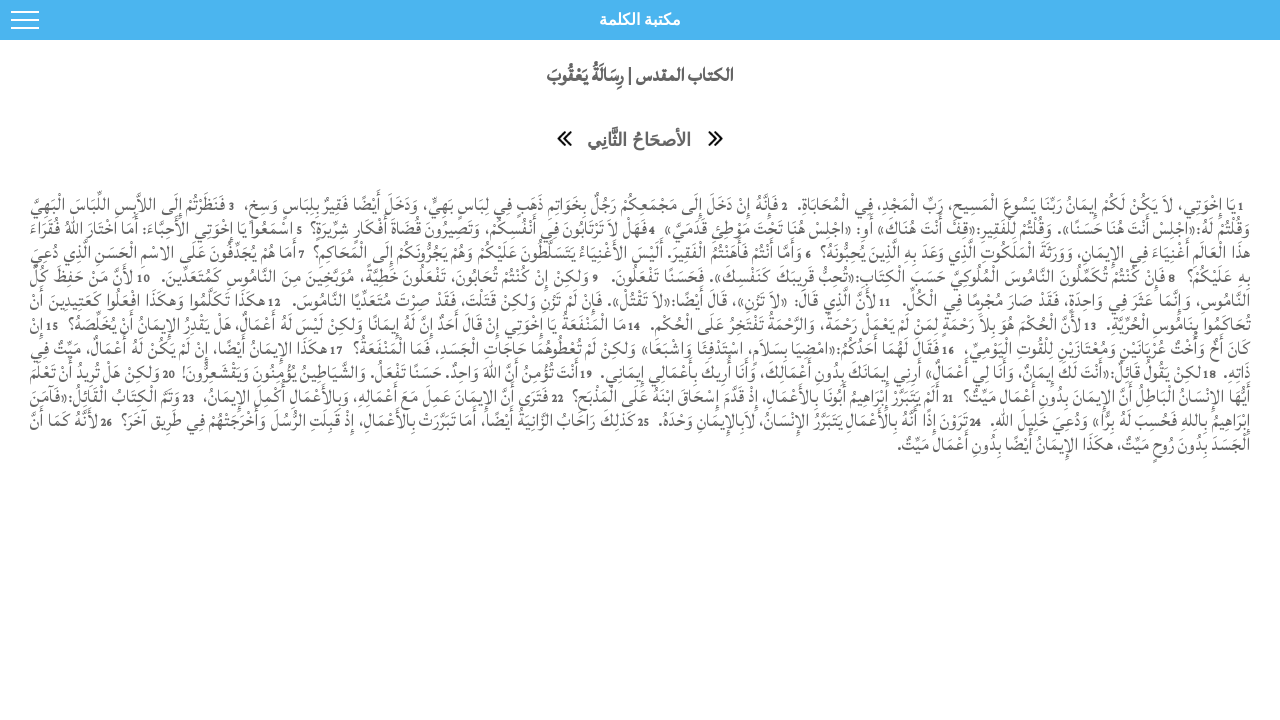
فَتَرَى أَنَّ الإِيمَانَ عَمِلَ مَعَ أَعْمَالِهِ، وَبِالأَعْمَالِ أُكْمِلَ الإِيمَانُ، (374, 396)
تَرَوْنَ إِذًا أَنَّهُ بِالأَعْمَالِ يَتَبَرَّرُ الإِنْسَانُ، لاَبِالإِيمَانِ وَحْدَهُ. (811, 420)
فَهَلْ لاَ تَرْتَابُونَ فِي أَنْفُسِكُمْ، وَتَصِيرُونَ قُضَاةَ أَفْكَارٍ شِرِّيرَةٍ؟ (476, 228)
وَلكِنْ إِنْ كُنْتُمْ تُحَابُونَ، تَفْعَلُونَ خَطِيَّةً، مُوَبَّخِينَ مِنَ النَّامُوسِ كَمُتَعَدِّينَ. (372, 276)
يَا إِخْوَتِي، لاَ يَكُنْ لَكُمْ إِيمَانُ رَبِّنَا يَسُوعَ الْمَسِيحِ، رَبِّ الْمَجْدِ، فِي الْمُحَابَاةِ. (1013, 204)
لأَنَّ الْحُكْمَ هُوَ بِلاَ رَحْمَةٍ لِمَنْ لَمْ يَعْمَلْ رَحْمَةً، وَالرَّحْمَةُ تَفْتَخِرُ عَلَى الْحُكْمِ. (866, 324)
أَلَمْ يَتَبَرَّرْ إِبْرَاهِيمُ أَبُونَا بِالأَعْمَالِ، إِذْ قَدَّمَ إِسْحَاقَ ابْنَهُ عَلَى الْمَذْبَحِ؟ (753, 396)
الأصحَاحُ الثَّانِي (639, 140)
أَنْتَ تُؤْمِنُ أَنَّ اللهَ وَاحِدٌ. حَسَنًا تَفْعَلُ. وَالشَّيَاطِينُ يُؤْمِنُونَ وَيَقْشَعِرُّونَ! (378, 372)
